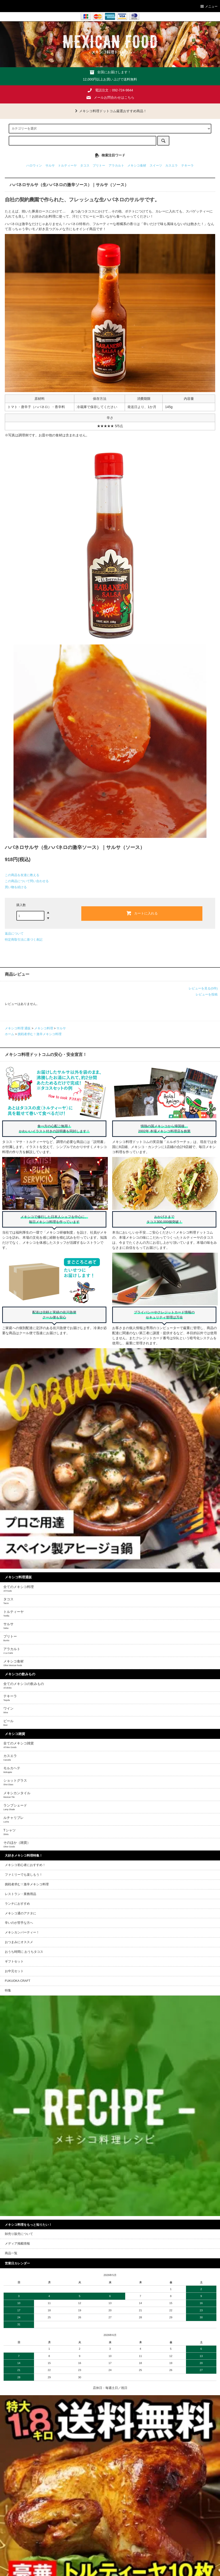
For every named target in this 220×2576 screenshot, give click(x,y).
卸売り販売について (19, 2234)
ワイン (8, 1710)
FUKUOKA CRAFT (17, 1981)
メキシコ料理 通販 (18, 1028)
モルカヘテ (11, 1769)
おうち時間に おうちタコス (24, 1952)
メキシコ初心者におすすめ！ (25, 1865)
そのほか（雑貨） (16, 1844)
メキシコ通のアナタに (20, 1913)
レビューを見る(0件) (203, 988)
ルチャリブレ (13, 1819)
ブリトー (99, 165)
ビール (8, 1722)
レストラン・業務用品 (20, 1894)
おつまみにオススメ (19, 1942)
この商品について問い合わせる (27, 881)
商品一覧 (11, 2253)
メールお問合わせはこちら (114, 97)
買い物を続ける (16, 887)
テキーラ (187, 165)
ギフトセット (14, 1961)
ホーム (9, 1034)
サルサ (50, 165)
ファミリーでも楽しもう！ (23, 1874)
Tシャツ (9, 1832)
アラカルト (116, 165)
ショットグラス (15, 1782)
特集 (8, 1990)
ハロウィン (34, 165)
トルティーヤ (67, 165)
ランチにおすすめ (17, 1903)
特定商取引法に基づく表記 (23, 939)
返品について (14, 933)
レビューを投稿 (207, 994)
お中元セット (14, 1971)
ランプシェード (15, 1807)
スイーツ (156, 165)
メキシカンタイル (16, 1794)
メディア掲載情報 (17, 2243)
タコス (84, 165)
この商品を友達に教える (22, 875)
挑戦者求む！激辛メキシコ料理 (40, 1034)
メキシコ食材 (136, 165)
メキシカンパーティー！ (22, 1932)
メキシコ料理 (43, 1028)
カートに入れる (142, 913)
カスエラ (171, 165)
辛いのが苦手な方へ (19, 1923)
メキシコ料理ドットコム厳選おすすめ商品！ (110, 111)
